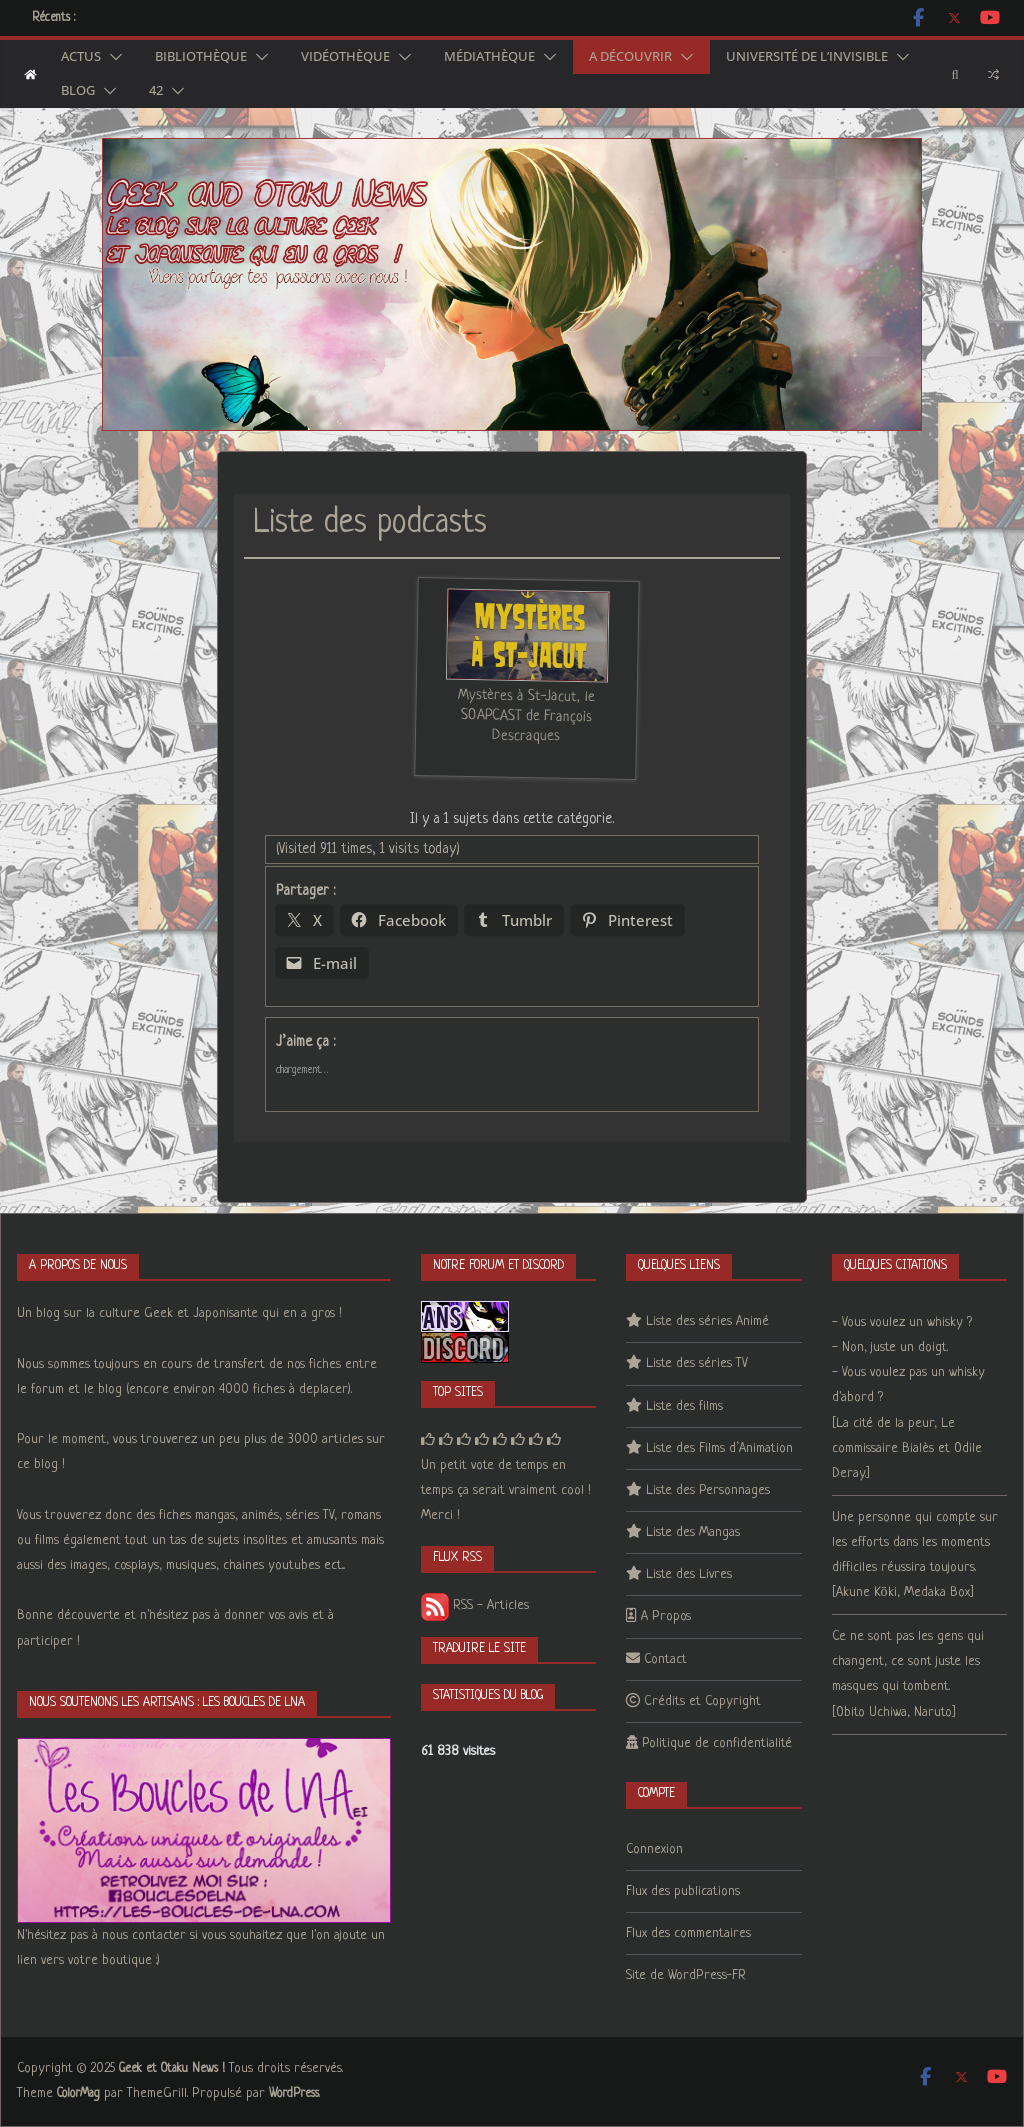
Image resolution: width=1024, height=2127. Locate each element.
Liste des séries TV (697, 1363)
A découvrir (630, 57)
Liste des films (684, 1406)
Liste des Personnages (708, 1490)
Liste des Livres (689, 1574)
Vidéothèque (345, 57)
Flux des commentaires (688, 1933)
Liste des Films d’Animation (719, 1448)
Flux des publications (683, 1891)
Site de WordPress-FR (686, 1975)
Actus (81, 57)
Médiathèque (489, 57)
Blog (78, 91)
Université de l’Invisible (807, 57)
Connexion (654, 1849)
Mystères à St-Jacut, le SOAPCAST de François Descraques (526, 716)
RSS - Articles (475, 1605)
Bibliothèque (201, 57)
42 (156, 91)
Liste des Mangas (693, 1532)
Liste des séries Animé (707, 1321)
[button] (112, 57)
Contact (665, 1659)
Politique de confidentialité (717, 1743)
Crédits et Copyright (702, 1701)
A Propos (666, 1616)
